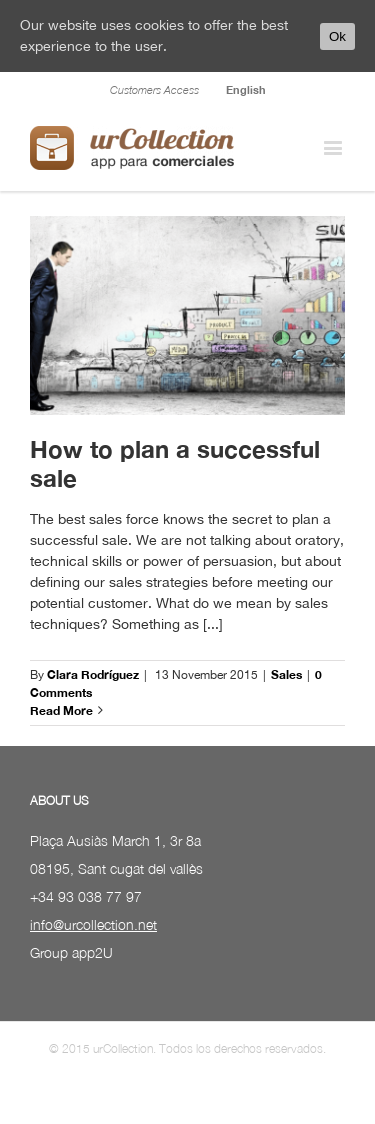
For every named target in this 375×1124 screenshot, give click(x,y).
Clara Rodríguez (93, 674)
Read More (61, 710)
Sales (286, 674)
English (246, 89)
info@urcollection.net (93, 924)
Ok (337, 36)
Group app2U (71, 952)
